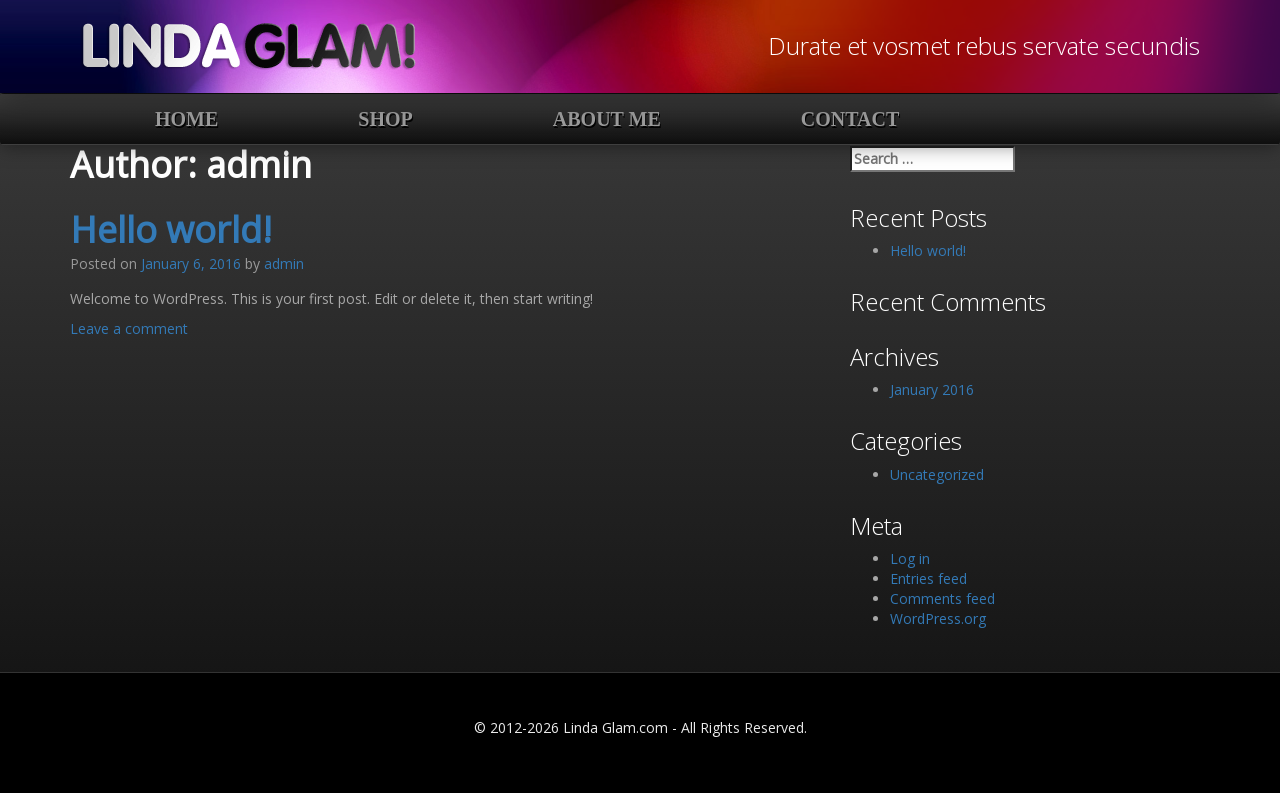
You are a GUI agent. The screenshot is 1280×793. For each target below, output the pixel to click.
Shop (385, 119)
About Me (607, 119)
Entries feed (928, 578)
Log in (910, 558)
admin (284, 263)
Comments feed (942, 598)
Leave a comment (129, 328)
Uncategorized (937, 474)
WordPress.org (938, 618)
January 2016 (932, 389)
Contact (850, 119)
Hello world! (171, 229)
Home (186, 119)
